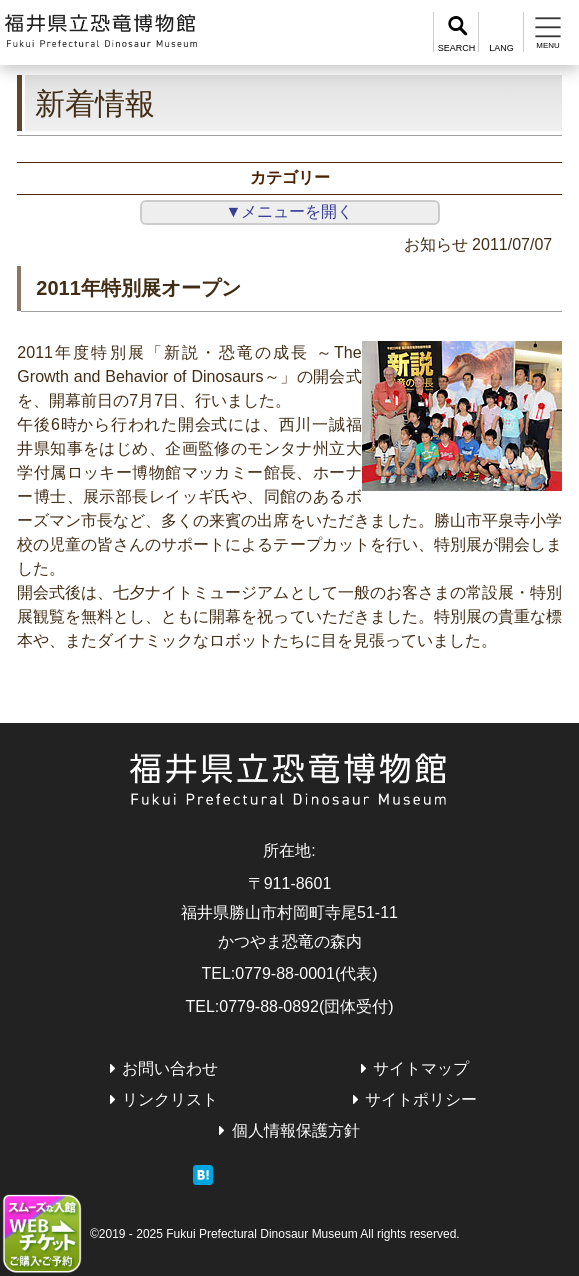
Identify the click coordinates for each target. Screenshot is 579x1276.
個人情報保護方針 (296, 1130)
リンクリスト (170, 1099)
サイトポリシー (421, 1099)
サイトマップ (421, 1068)
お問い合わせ (170, 1068)
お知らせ (436, 244)
